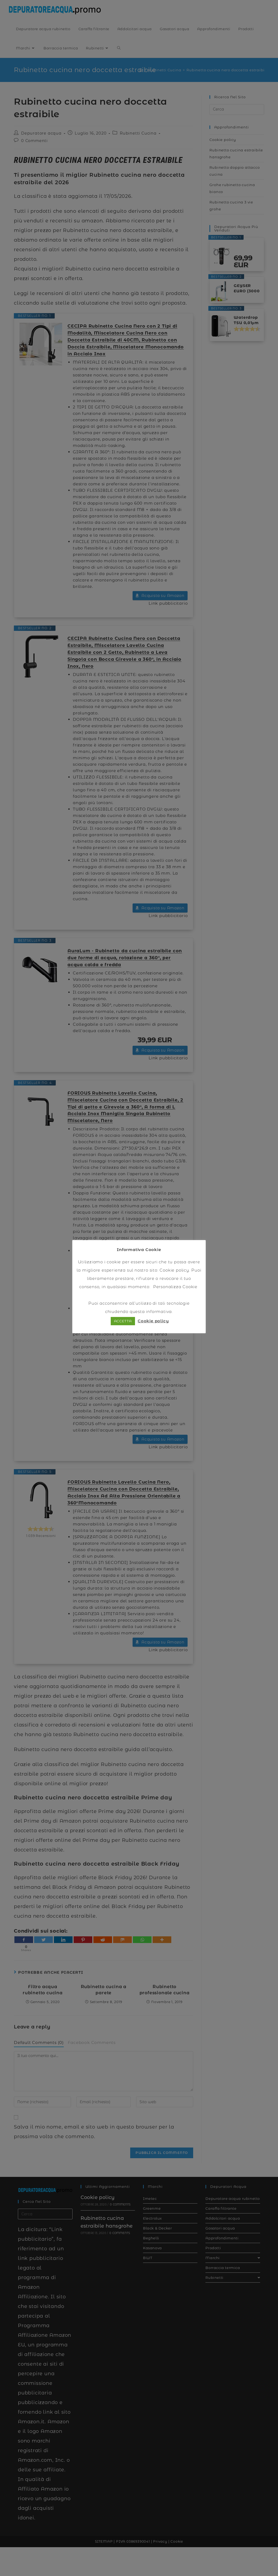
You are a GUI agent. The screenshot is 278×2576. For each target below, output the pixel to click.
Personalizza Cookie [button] (175, 1286)
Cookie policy (174, 1270)
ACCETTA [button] (123, 1321)
